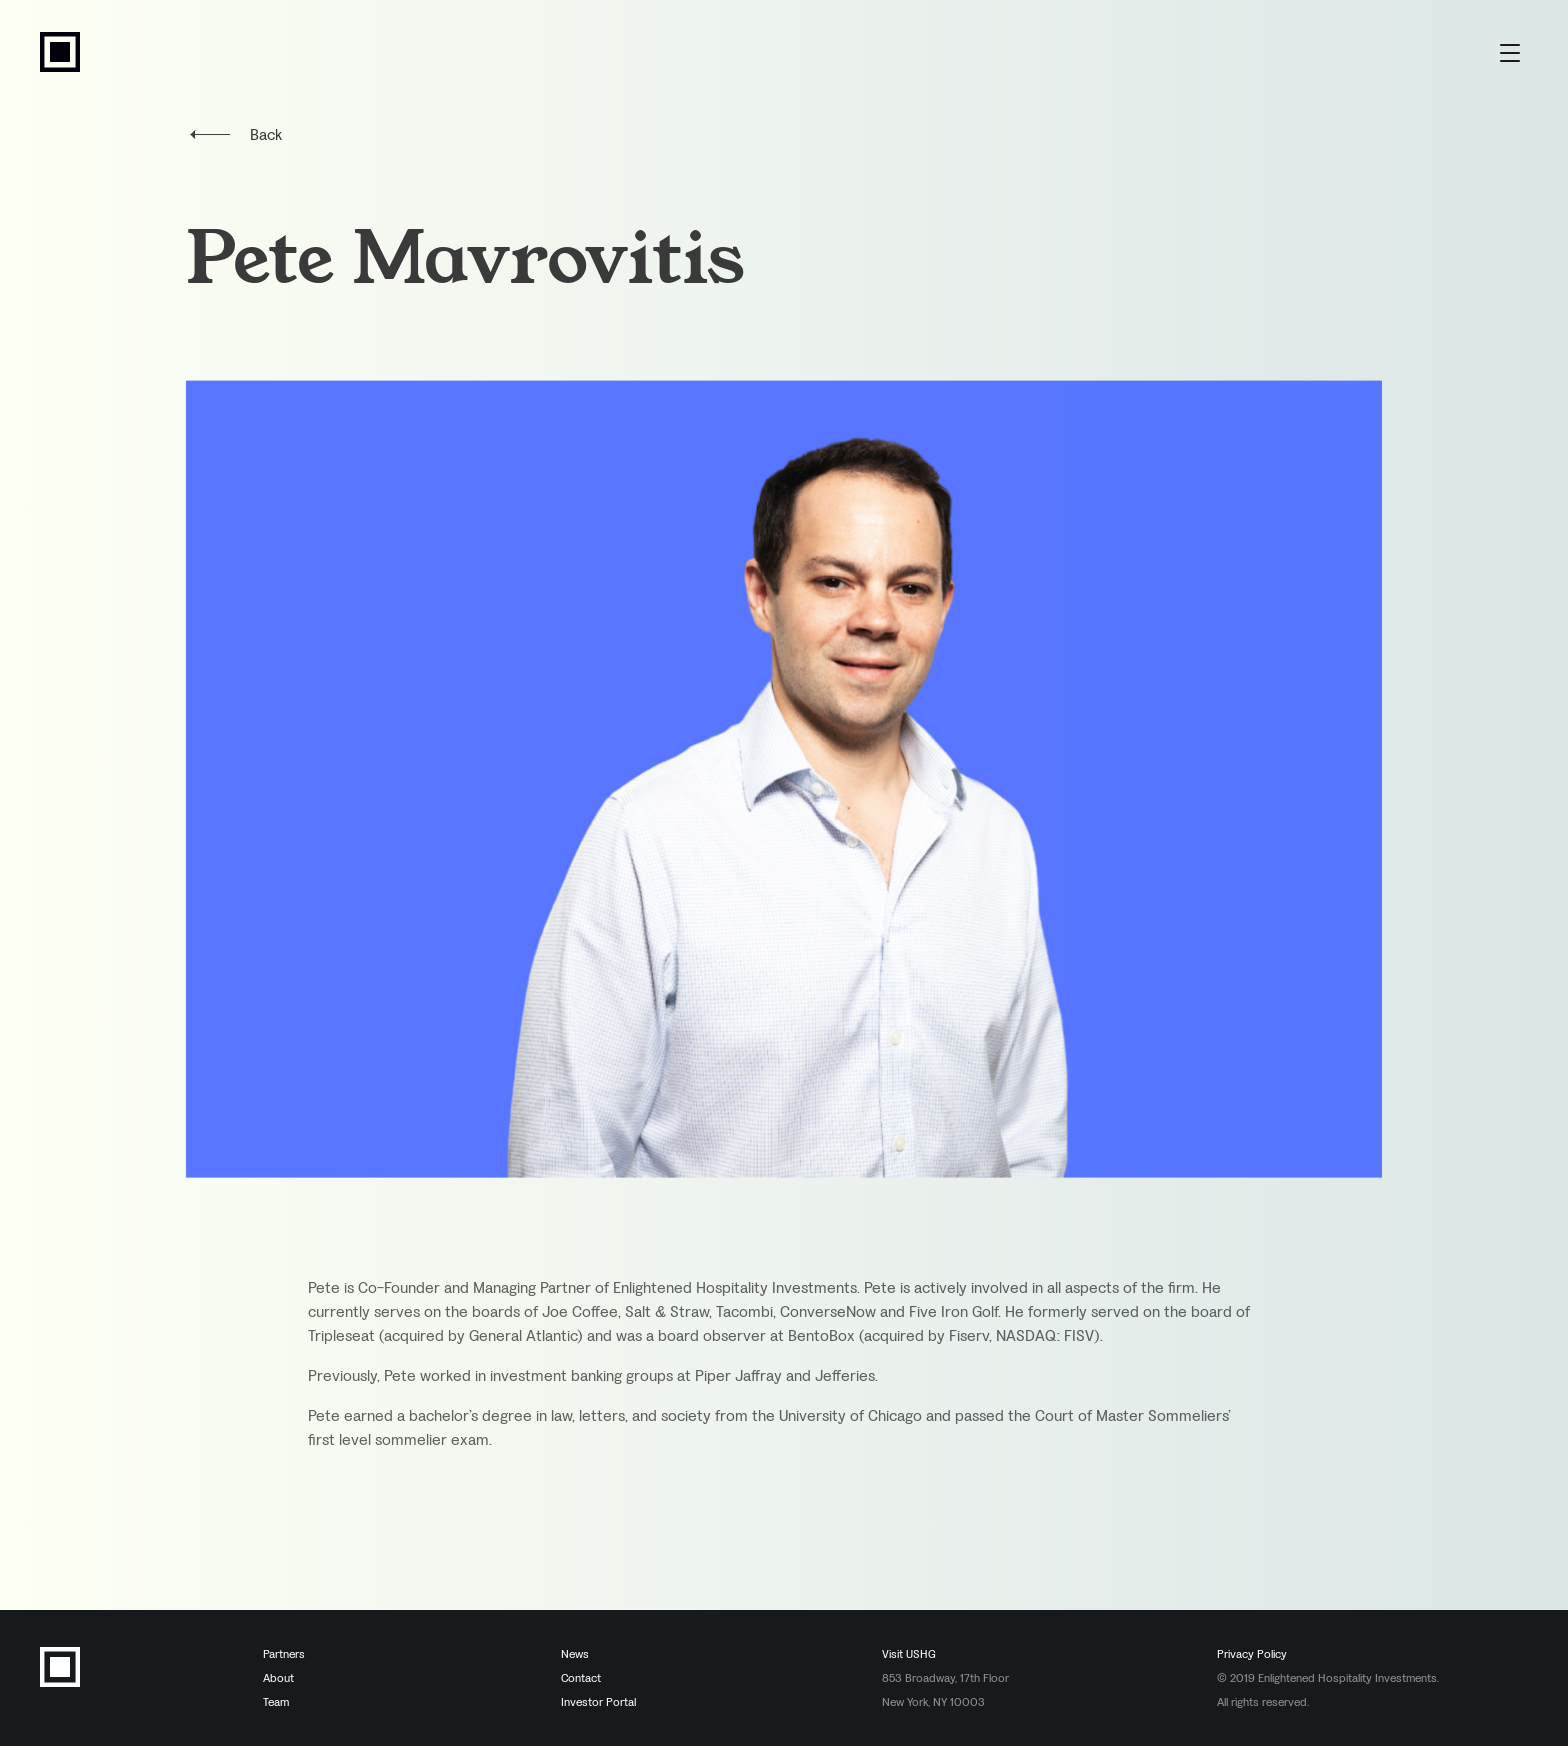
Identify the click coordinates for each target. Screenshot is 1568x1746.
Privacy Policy (1252, 1654)
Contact (581, 1678)
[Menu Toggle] (1510, 52)
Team (276, 1702)
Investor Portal (598, 1702)
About (278, 1678)
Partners (284, 1654)
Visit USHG (909, 1654)
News (575, 1654)
